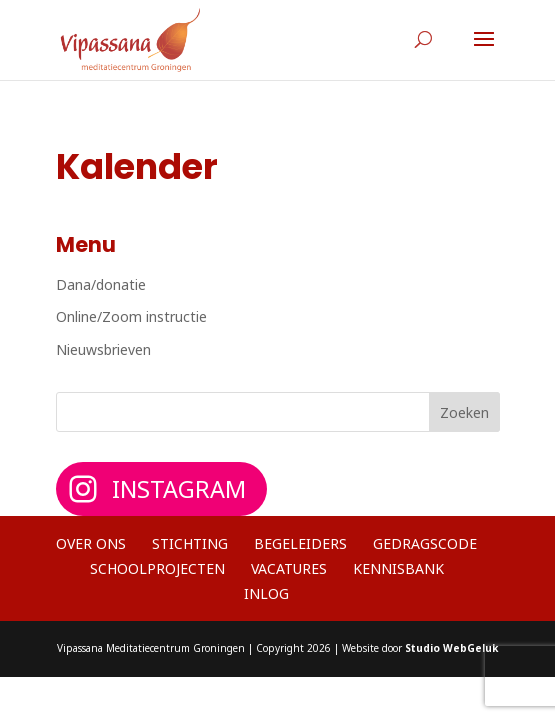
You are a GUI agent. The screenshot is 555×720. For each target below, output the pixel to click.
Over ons (91, 543)
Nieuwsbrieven (103, 349)
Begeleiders (300, 543)
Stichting (190, 543)
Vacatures (289, 568)
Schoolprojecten (157, 568)
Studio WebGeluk (451, 648)
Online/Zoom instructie (131, 316)
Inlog (266, 593)
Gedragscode (425, 543)
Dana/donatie (101, 284)
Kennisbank (398, 568)
